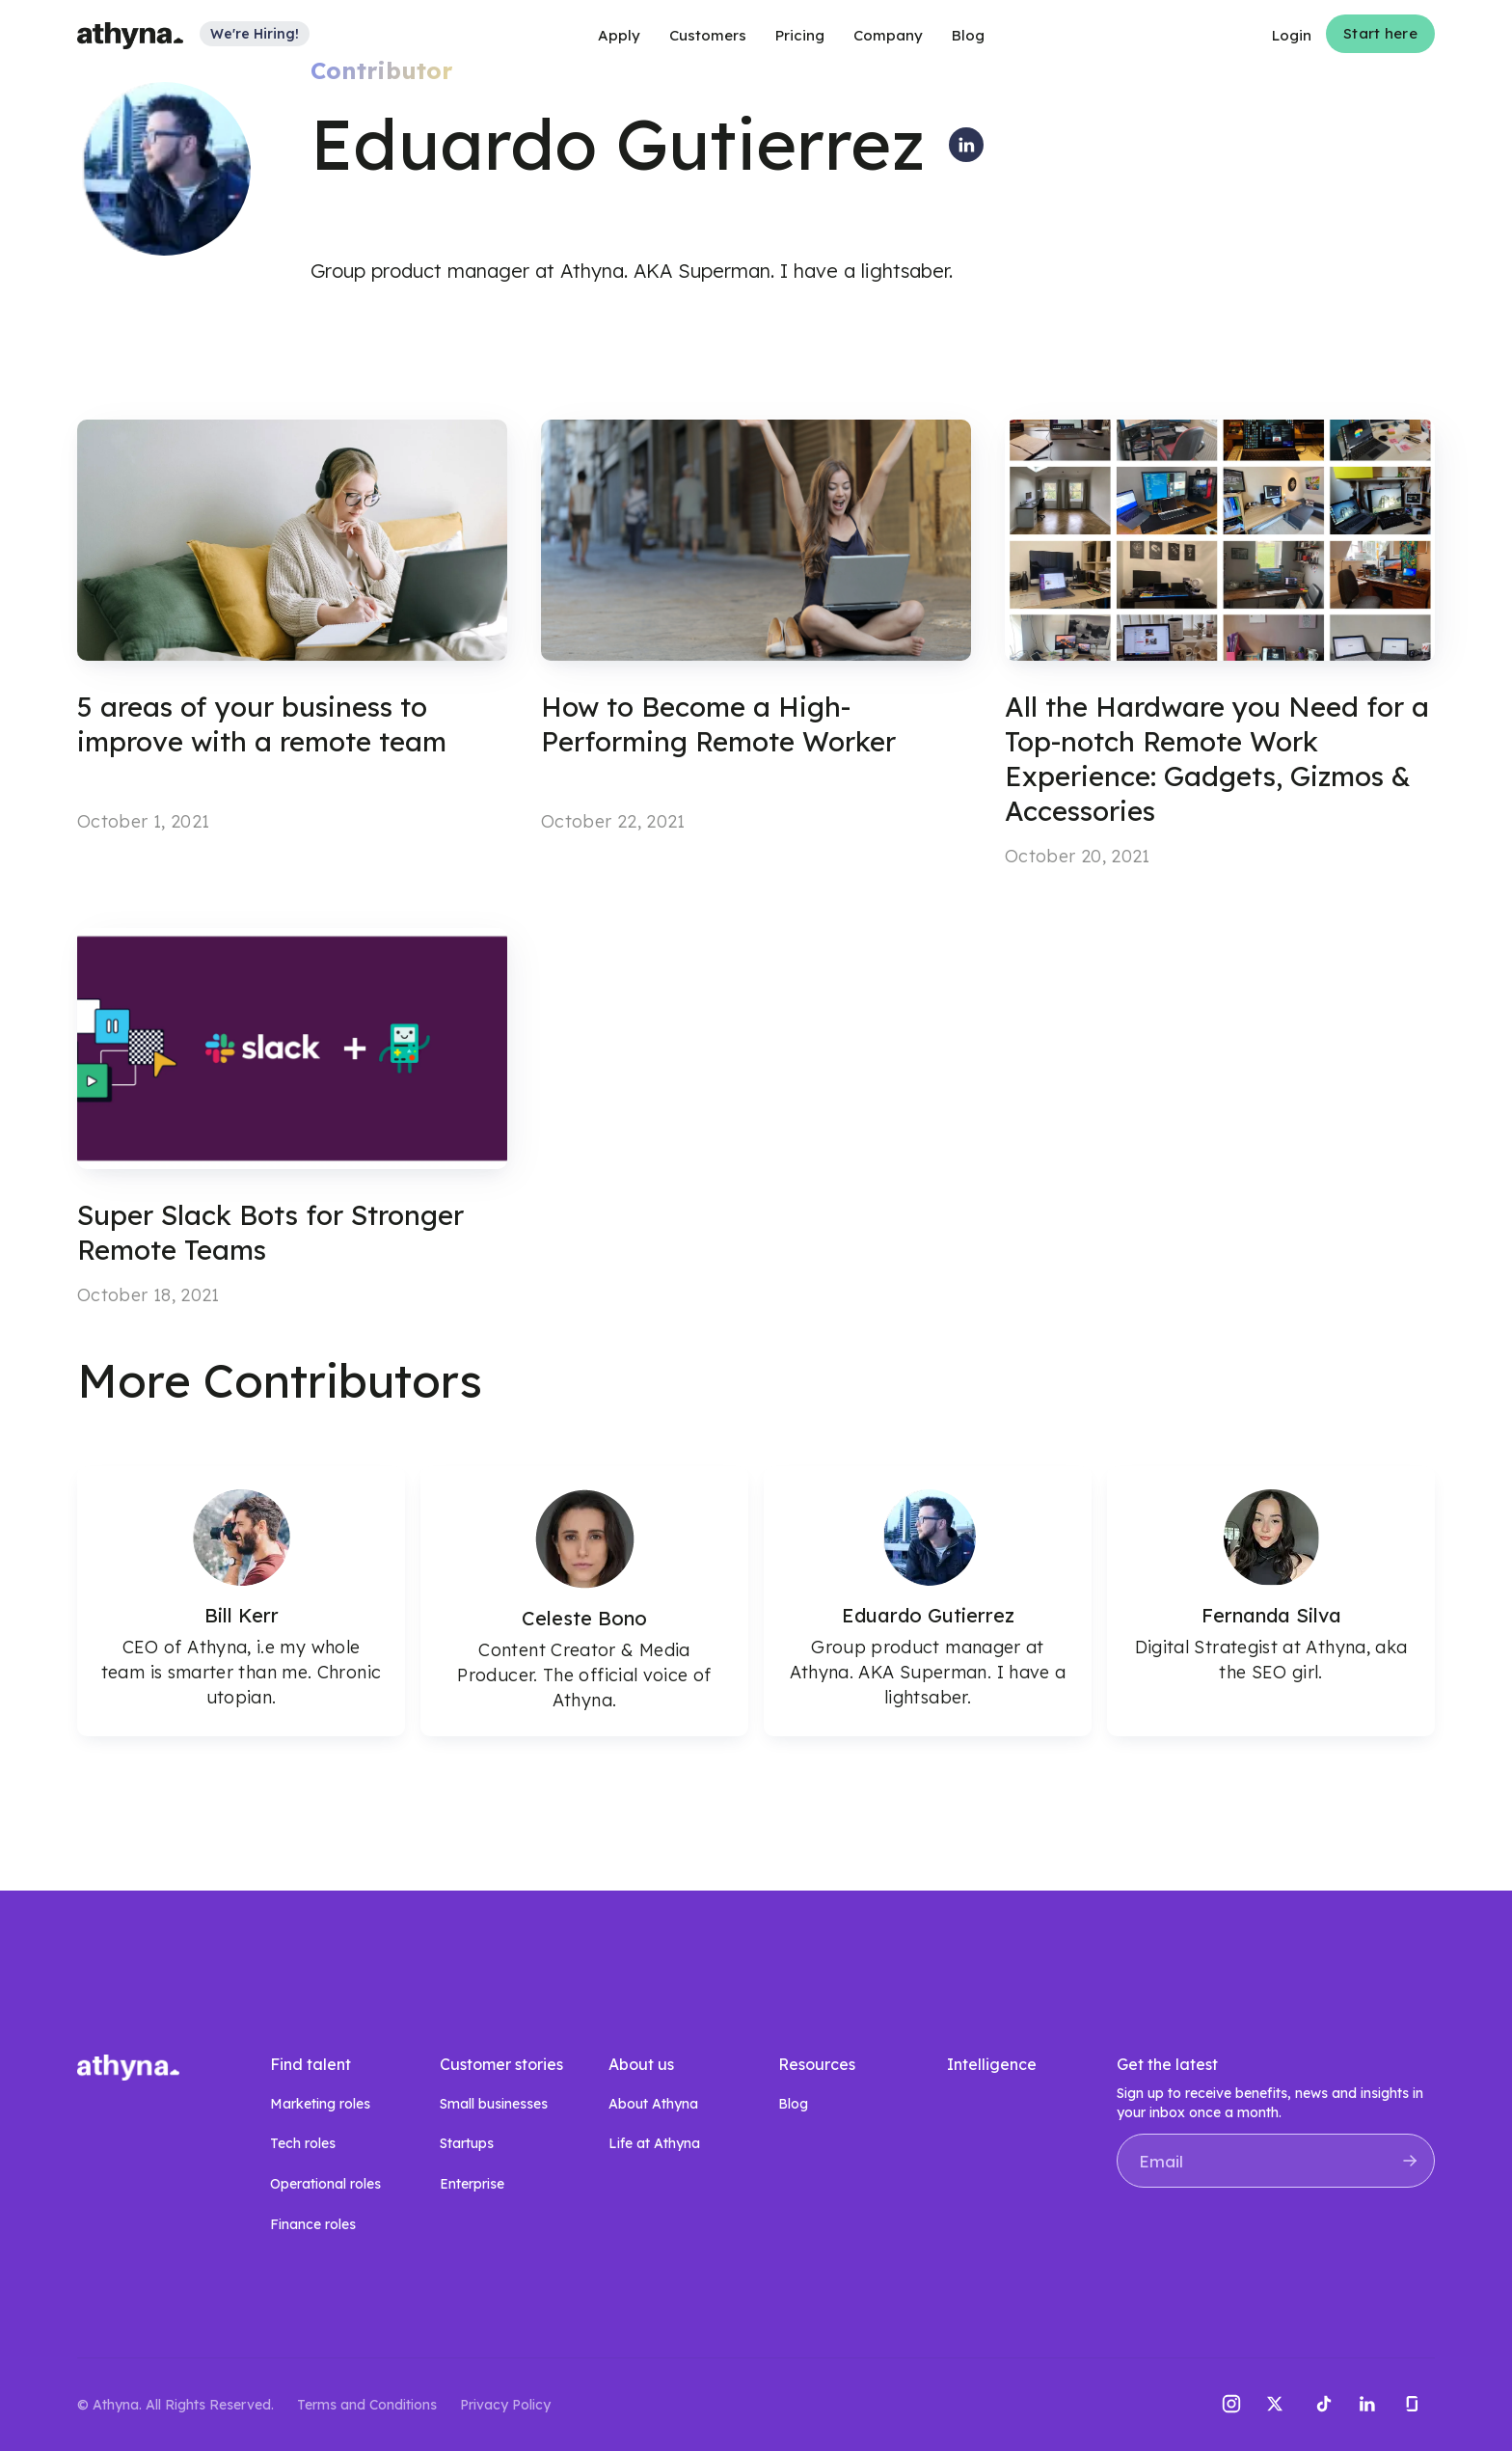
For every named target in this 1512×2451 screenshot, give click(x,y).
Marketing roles (320, 2103)
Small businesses (494, 2103)
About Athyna (653, 2103)
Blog (793, 2103)
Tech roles (303, 2143)
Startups (467, 2143)
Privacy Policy (505, 2404)
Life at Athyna (654, 2143)
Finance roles (313, 2224)
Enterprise (472, 2183)
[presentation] (1263, 2235)
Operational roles (325, 2183)
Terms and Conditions (367, 2404)
